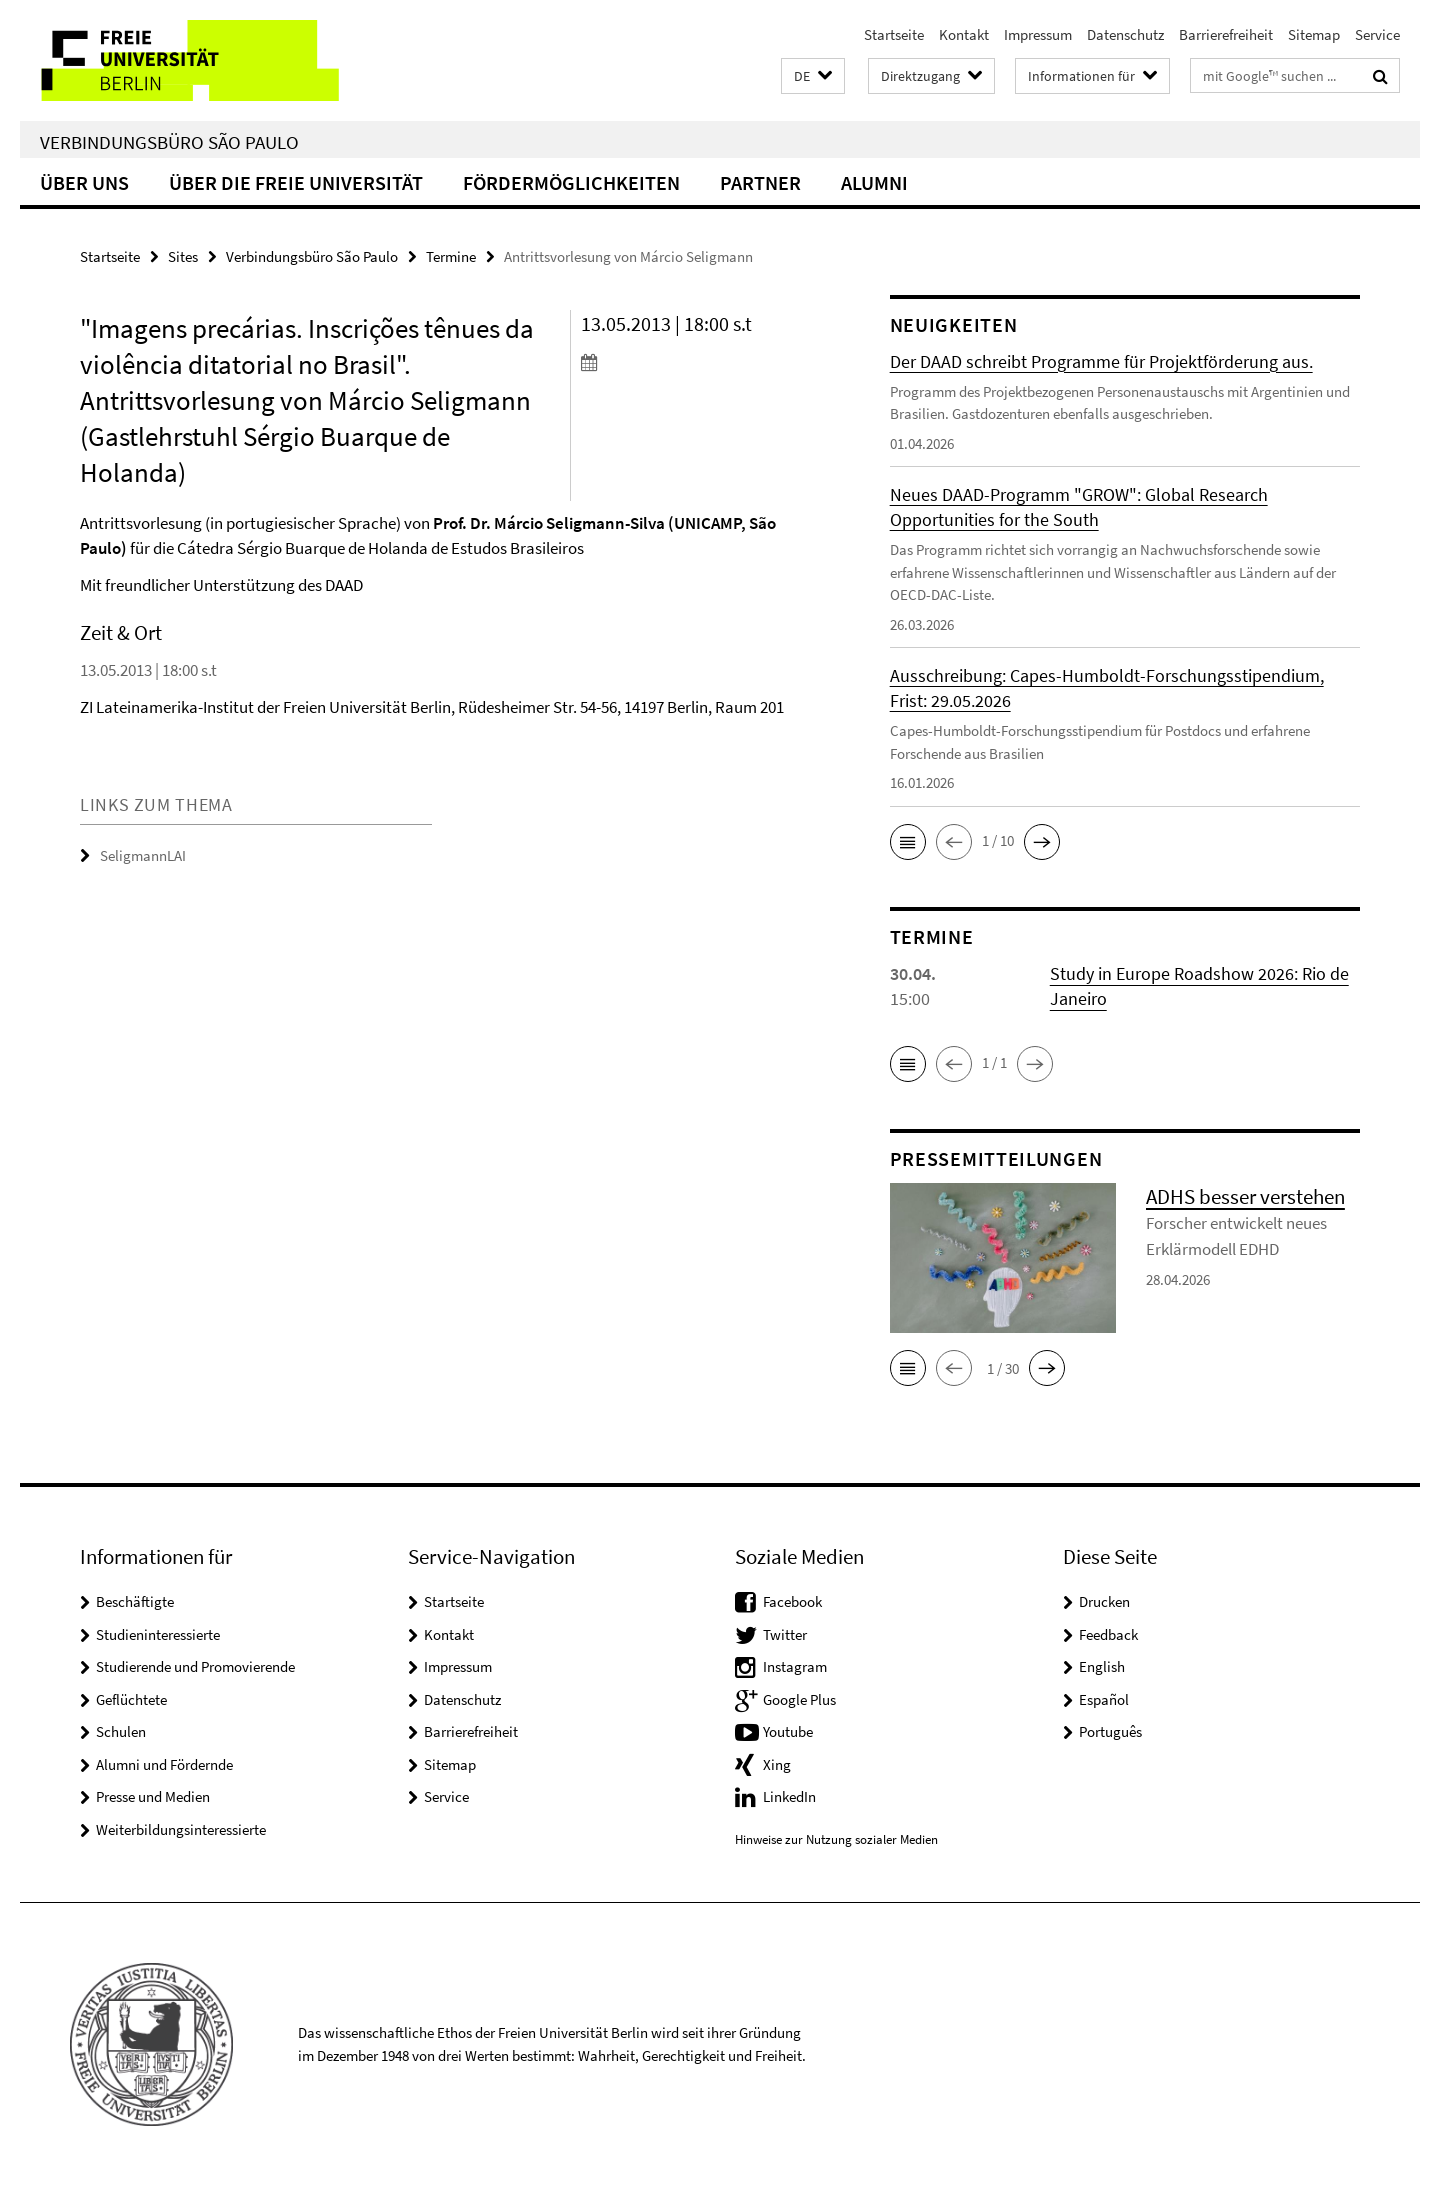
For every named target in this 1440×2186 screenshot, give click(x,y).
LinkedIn (789, 1796)
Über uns (84, 182)
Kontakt (964, 34)
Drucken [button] (1104, 1601)
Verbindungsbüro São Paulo (169, 142)
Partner (760, 182)
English (1102, 1666)
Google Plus (799, 1699)
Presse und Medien (153, 1796)
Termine (451, 256)
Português (1110, 1731)
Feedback (1108, 1634)
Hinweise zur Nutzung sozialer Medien (836, 1839)
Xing (777, 1764)
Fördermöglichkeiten (571, 182)
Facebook (792, 1601)
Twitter (785, 1634)
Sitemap (1314, 34)
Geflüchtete (131, 1699)
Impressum (1038, 34)
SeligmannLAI (143, 855)
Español (1104, 1699)
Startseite (894, 34)
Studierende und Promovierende (195, 1666)
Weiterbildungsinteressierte (181, 1829)
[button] (813, 76)
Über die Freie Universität (296, 182)
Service (1377, 34)
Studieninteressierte (158, 1634)
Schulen (121, 1731)
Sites (183, 256)
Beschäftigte (135, 1601)
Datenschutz (1125, 34)
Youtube (788, 1731)
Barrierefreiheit (1226, 34)
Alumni (874, 182)
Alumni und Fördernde (164, 1764)
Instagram (795, 1666)
